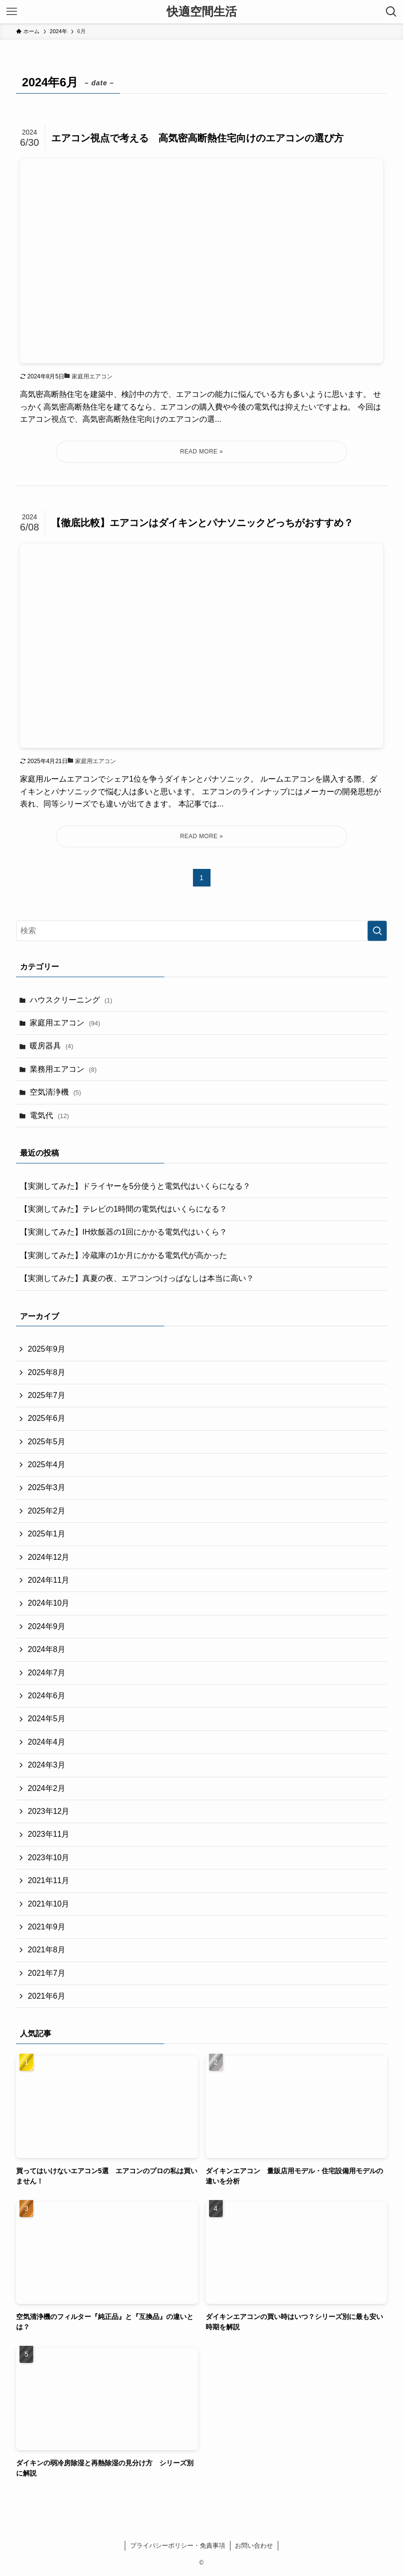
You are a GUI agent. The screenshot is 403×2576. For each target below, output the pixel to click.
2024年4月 (46, 1742)
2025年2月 (46, 1511)
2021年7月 (46, 1973)
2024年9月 (46, 1626)
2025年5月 (46, 1441)
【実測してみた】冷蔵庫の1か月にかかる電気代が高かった (123, 1255)
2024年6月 (46, 1695)
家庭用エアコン (65, 1023)
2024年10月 (48, 1603)
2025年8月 (46, 1372)
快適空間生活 (202, 12)
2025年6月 (46, 1418)
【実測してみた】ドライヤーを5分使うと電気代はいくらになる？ (135, 1186)
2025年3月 (46, 1487)
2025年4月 (46, 1464)
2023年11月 (48, 1834)
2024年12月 (48, 1557)
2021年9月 (46, 1927)
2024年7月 (46, 1673)
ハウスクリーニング (71, 1000)
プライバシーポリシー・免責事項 (177, 2545)
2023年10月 (48, 1857)
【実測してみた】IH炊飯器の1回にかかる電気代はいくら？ (123, 1232)
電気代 (49, 1115)
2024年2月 (46, 1788)
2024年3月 (46, 1765)
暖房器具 (51, 1046)
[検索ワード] (201, 931)
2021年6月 (46, 1996)
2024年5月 (46, 1718)
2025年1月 (46, 1534)
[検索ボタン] (391, 11)
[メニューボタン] (11, 11)
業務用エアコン (63, 1069)
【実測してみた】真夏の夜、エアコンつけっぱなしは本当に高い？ (137, 1278)
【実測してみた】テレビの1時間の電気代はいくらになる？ (123, 1209)
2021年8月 (46, 1950)
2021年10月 (48, 1904)
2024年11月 (48, 1580)
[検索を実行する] (377, 931)
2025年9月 (46, 1349)
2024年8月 (46, 1649)
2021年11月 (48, 1880)
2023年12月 (48, 1811)
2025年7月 (46, 1395)
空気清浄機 (55, 1092)
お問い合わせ (254, 2545)
